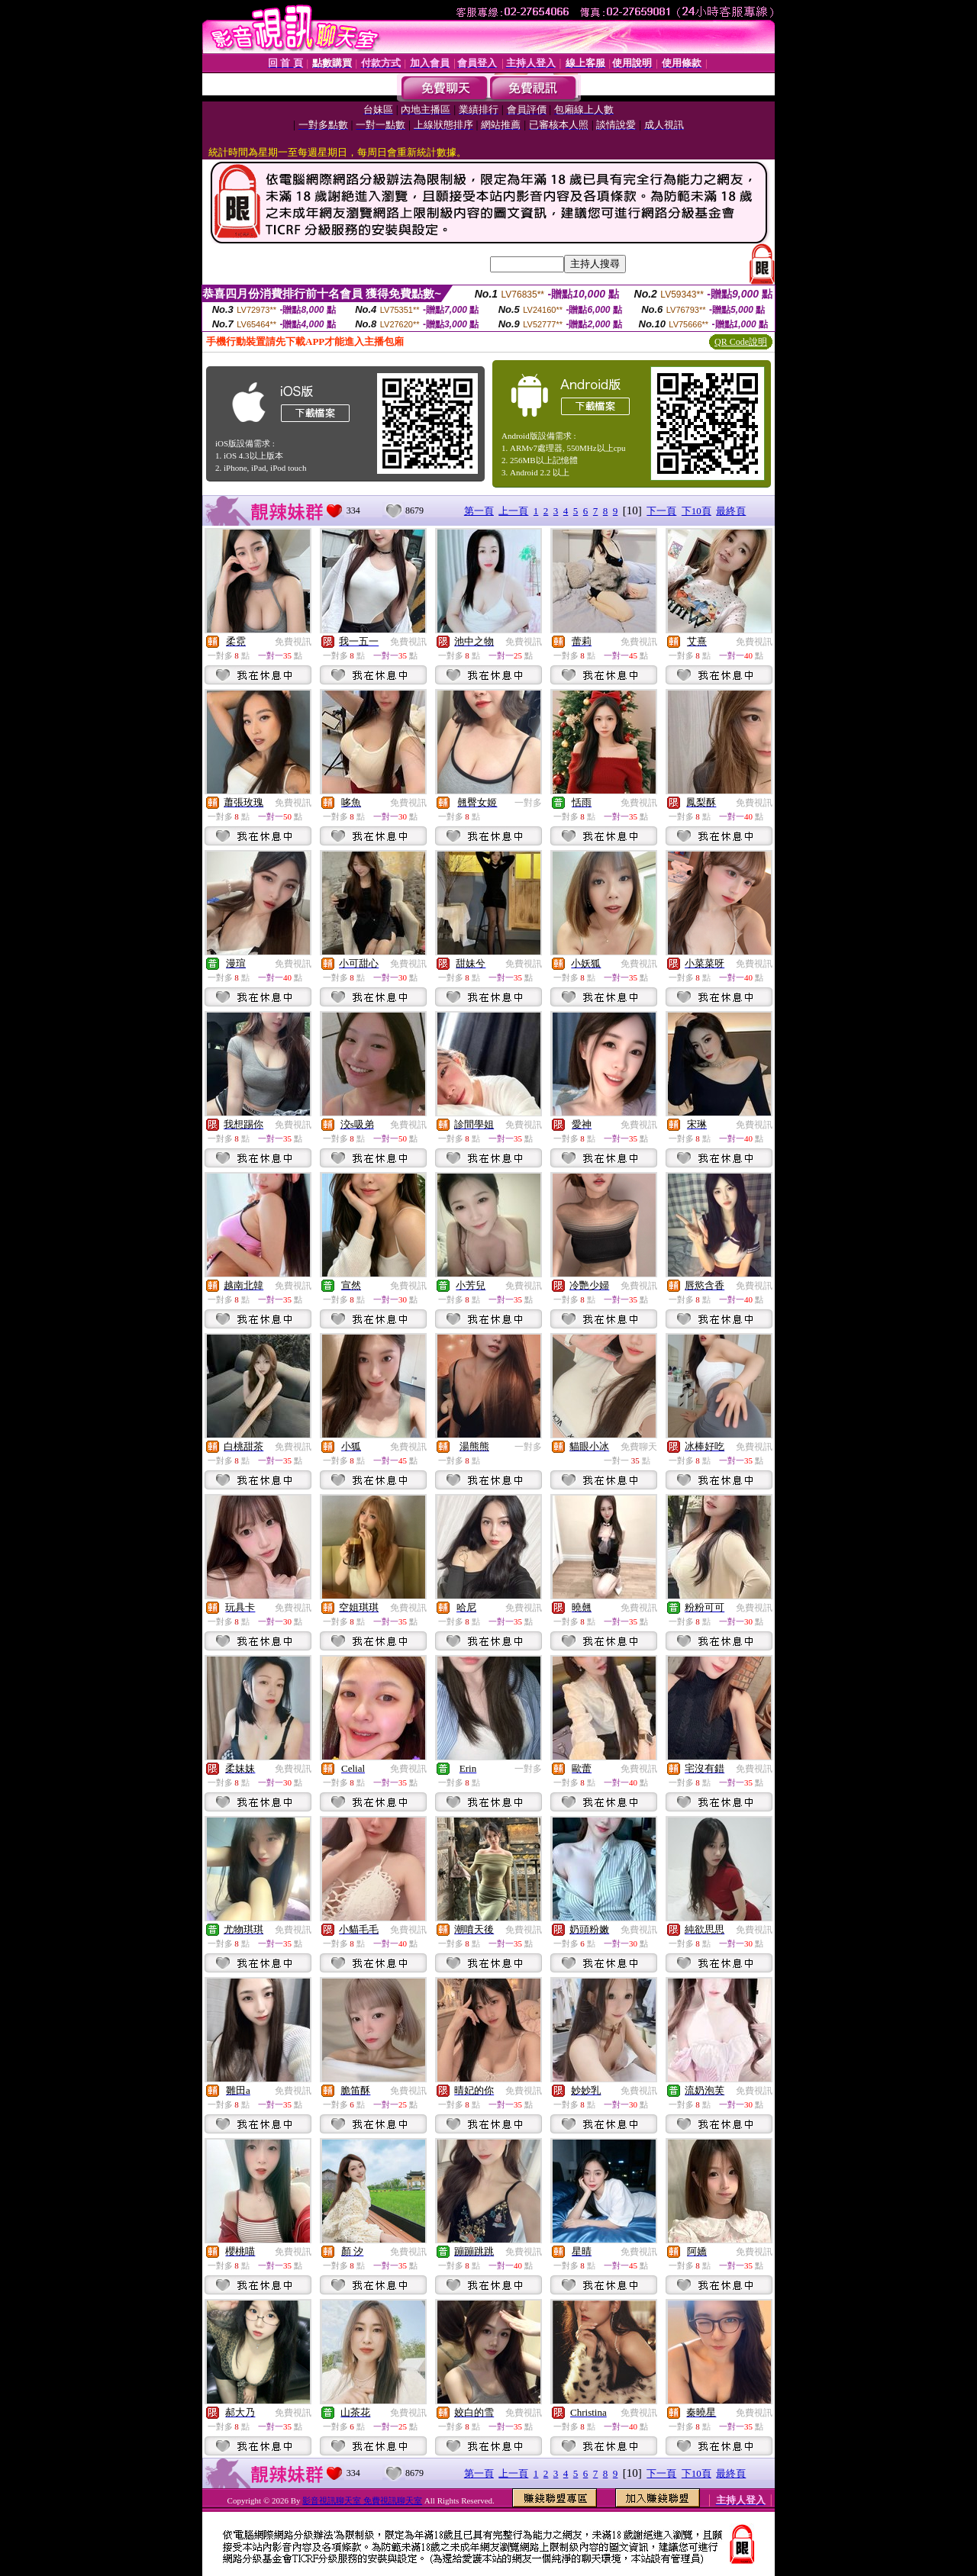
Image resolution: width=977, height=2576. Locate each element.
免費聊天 (639, 1446)
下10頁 (696, 511)
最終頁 (731, 511)
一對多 (528, 802)
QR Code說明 (740, 341)
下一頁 (661, 511)
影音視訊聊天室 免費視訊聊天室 (362, 2500)
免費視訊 (293, 641)
